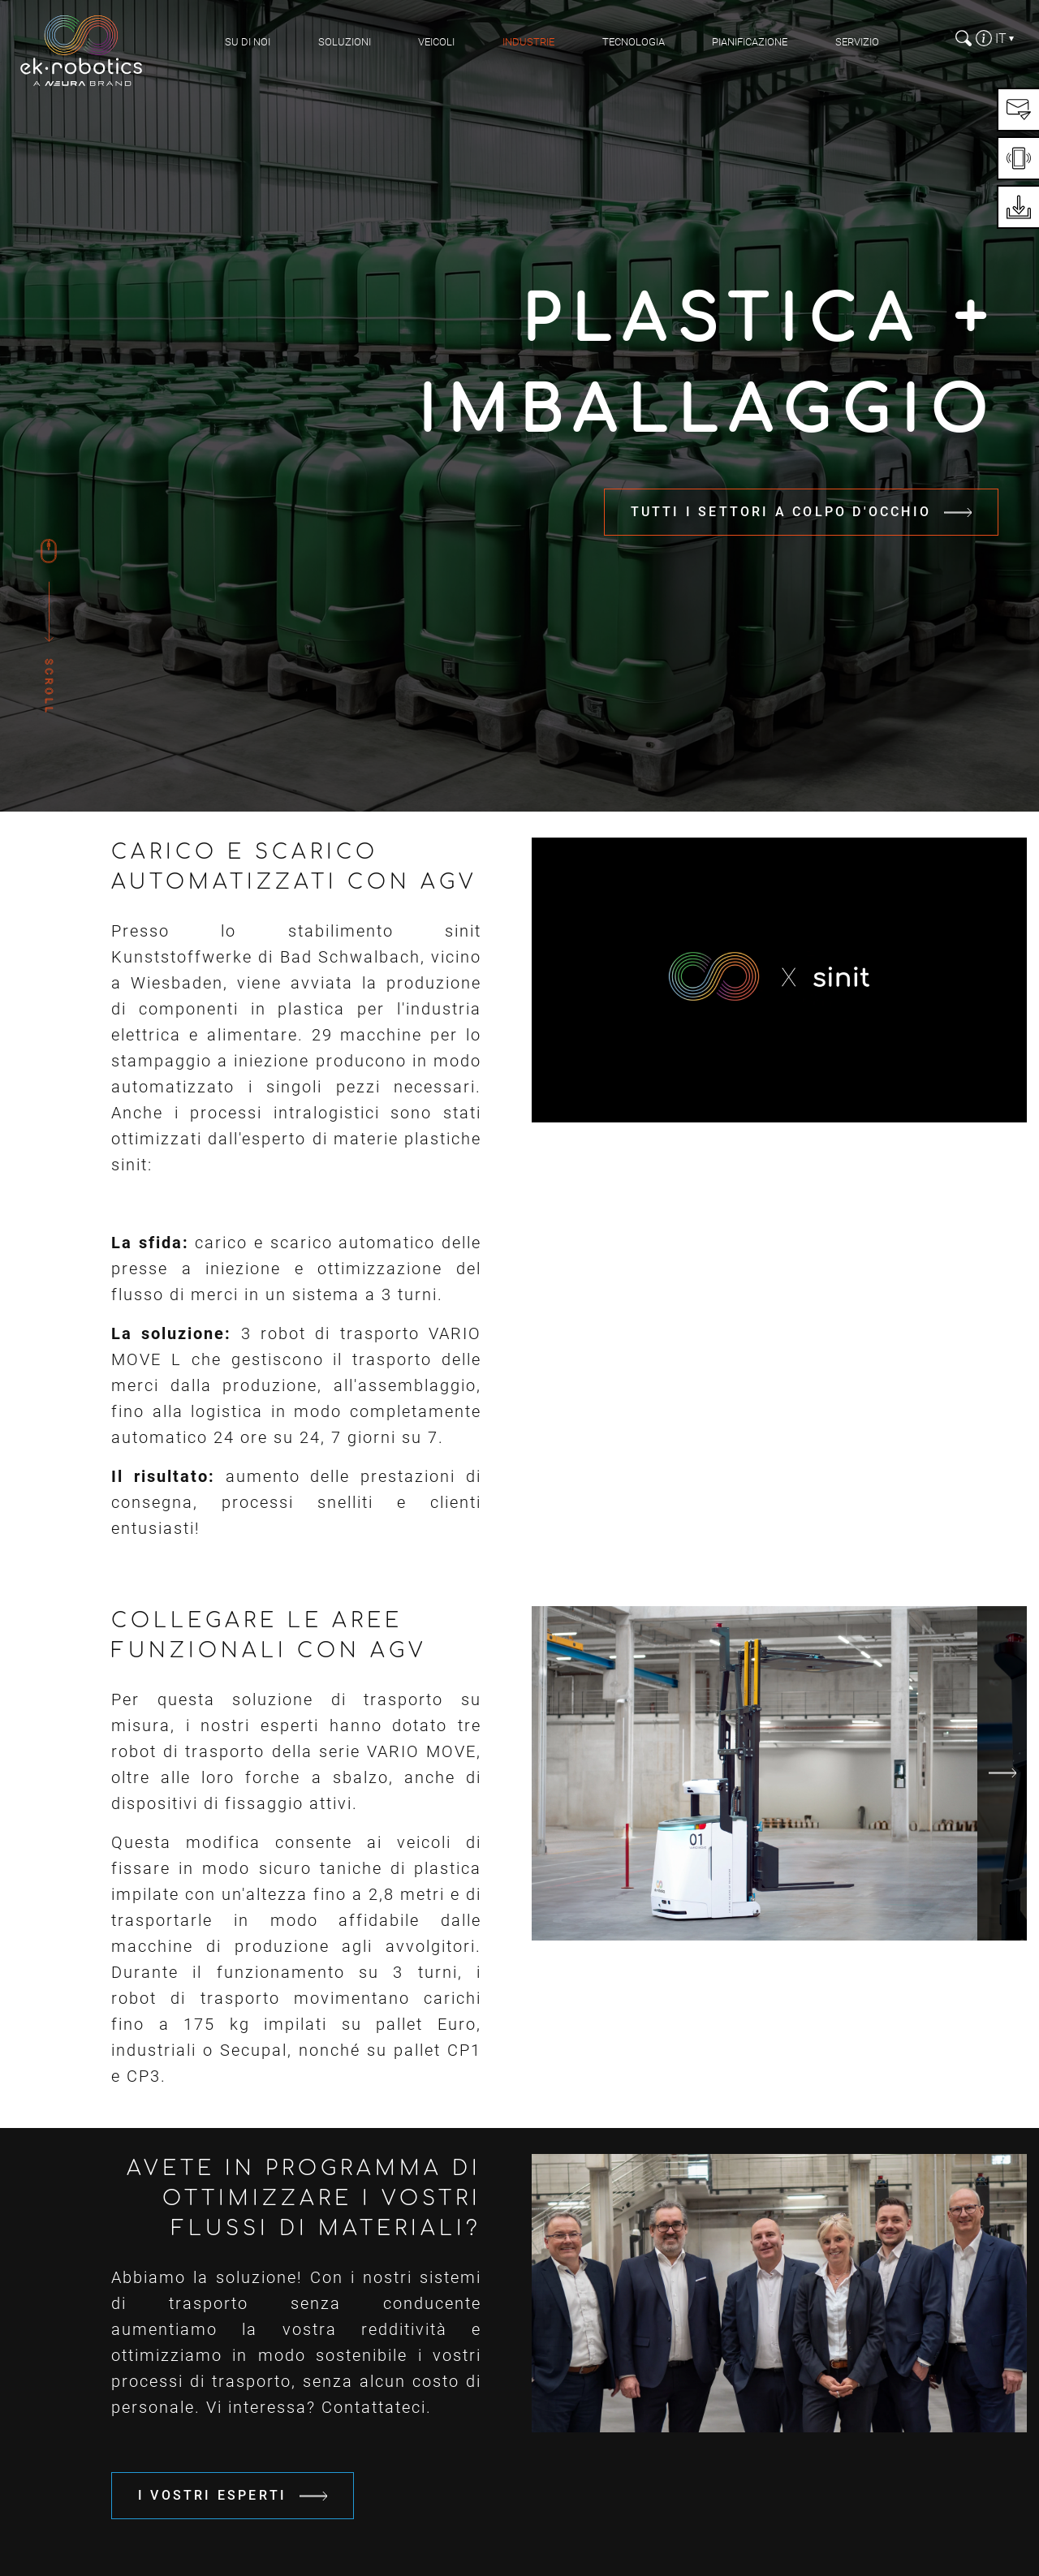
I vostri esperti (212, 2495)
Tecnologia (633, 42)
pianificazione (749, 42)
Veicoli (436, 42)
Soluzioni (344, 42)
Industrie (528, 42)
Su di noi (247, 42)
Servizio (857, 42)
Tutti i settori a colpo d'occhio (781, 511)
